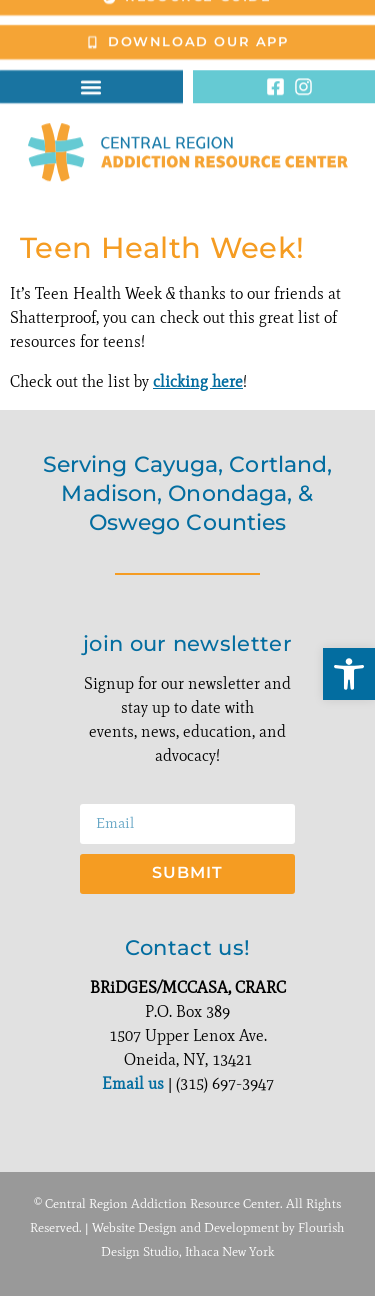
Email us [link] (133, 1083)
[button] (91, 74)
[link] (349, 674)
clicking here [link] (198, 381)
